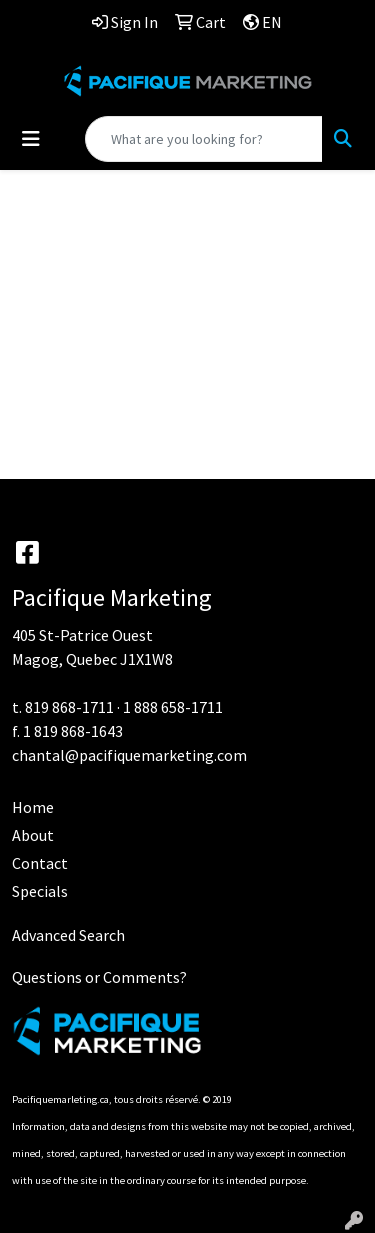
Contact (40, 863)
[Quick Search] (204, 139)
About (33, 835)
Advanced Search (68, 935)
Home (33, 807)
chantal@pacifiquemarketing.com (129, 755)
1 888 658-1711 (173, 707)
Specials (40, 891)
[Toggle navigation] (31, 139)
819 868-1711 (69, 707)
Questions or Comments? (99, 977)
